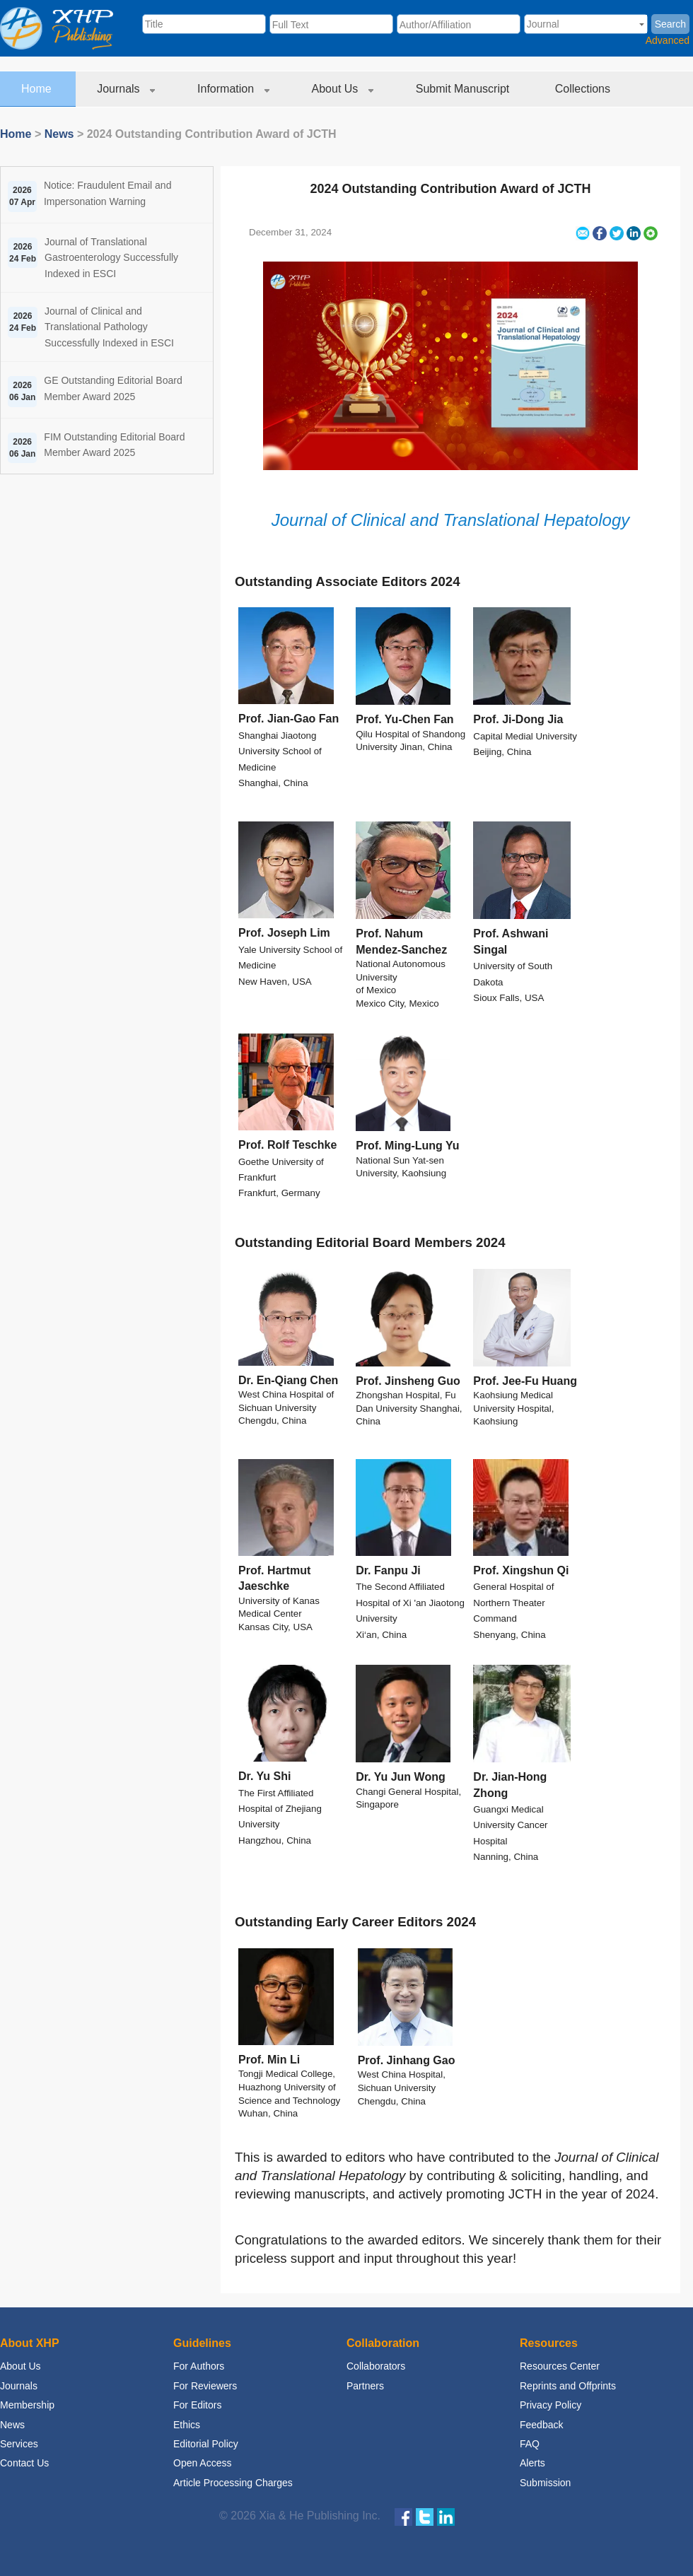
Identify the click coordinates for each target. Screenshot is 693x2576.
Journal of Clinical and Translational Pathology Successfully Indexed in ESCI (109, 327)
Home (37, 89)
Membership (27, 2405)
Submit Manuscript (464, 89)
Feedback (541, 2424)
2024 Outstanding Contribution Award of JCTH (450, 189)
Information (233, 89)
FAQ (530, 2443)
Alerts (532, 2463)
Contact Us (24, 2463)
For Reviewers (205, 2385)
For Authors (198, 2366)
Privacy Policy (550, 2405)
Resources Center (560, 2366)
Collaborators (375, 2366)
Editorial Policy (205, 2443)
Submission (545, 2482)
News (59, 134)
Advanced (667, 40)
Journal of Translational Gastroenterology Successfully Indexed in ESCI (111, 257)
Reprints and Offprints (568, 2385)
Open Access (202, 2463)
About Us (342, 89)
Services (19, 2443)
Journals (126, 89)
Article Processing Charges (233, 2482)
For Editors (197, 2405)
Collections (584, 89)
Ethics (186, 2424)
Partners (365, 2385)
